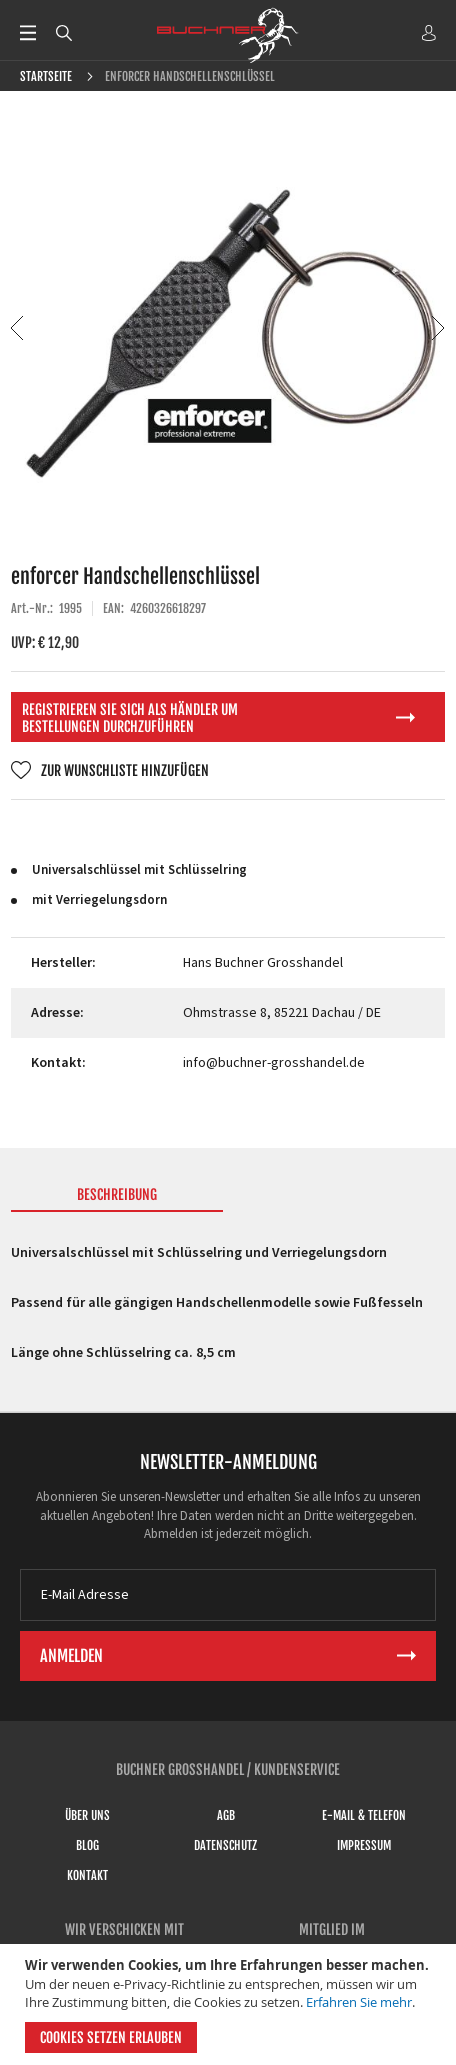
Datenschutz (225, 1845)
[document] (230, 2004)
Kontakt (87, 1875)
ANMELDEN (429, 33)
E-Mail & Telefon (364, 1815)
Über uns (87, 1815)
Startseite (46, 76)
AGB (226, 1815)
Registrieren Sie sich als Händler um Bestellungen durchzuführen (130, 718)
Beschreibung (117, 1194)
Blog (87, 1845)
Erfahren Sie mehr (359, 2002)
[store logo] (228, 35)
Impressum (364, 1845)
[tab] (116, 1199)
